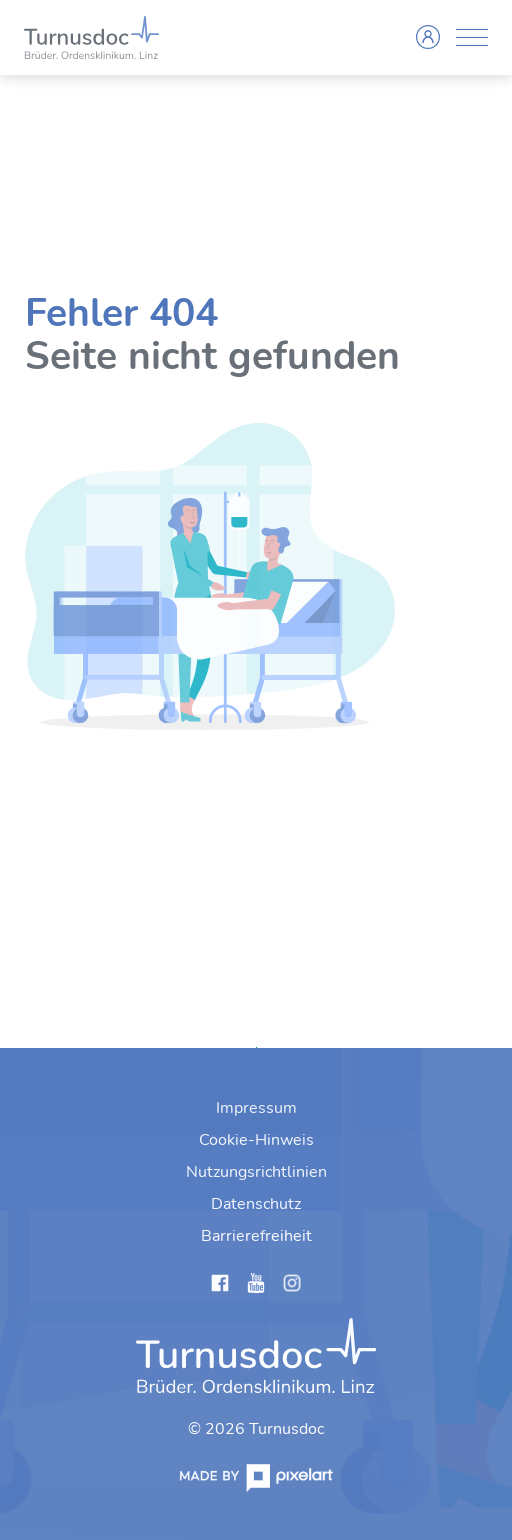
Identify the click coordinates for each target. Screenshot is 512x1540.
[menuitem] (256, 1108)
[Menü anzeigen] (472, 37)
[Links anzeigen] (220, 1287)
